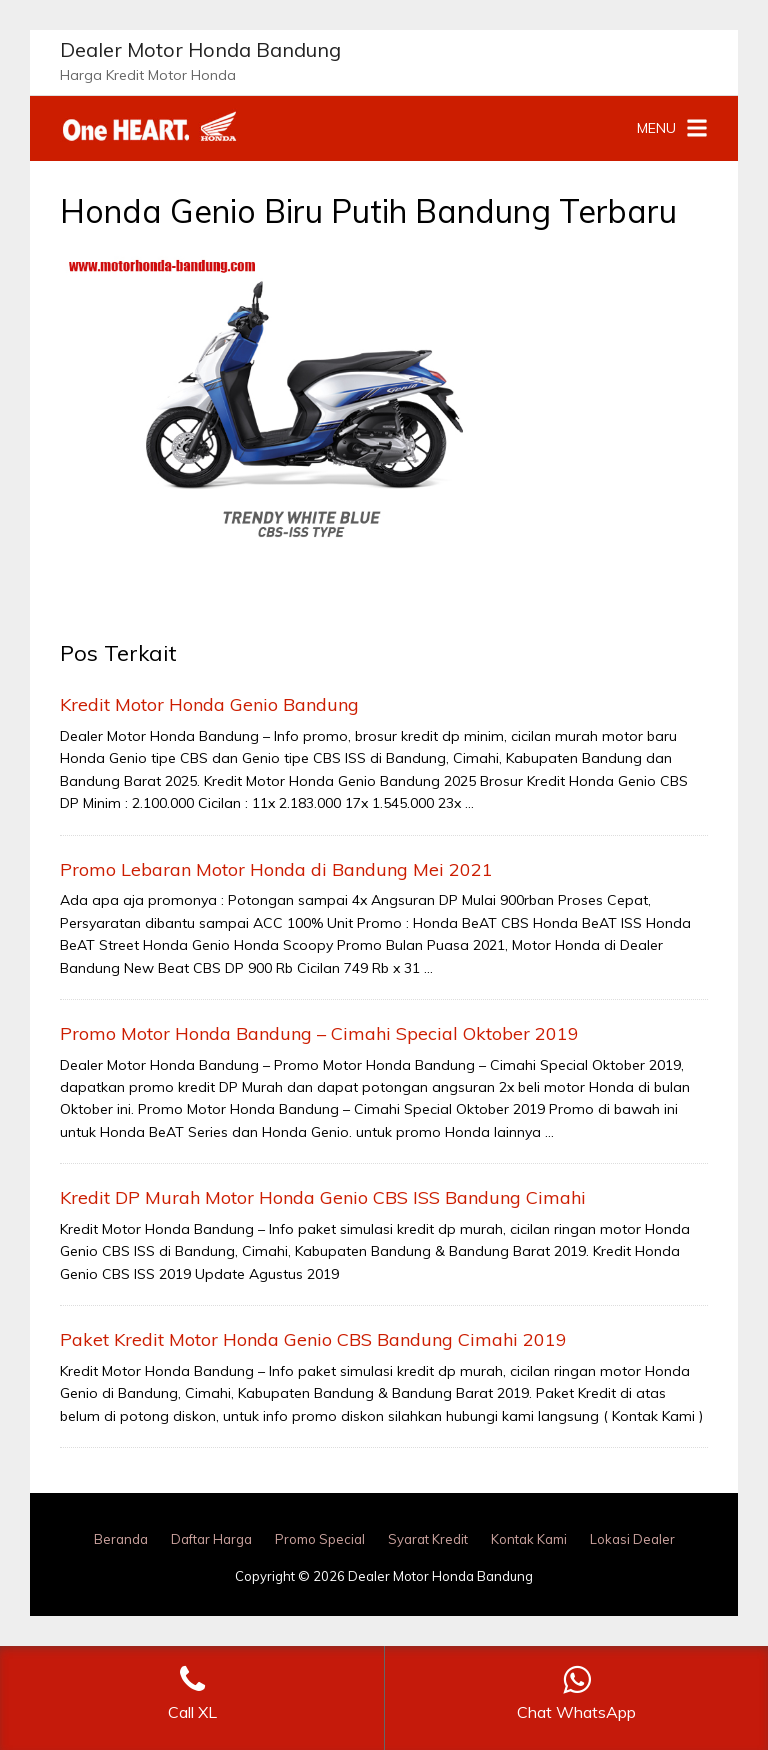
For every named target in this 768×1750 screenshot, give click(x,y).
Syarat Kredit (428, 1539)
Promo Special (320, 1539)
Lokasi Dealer (632, 1539)
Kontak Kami (529, 1539)
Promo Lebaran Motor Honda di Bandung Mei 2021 (276, 869)
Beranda (121, 1539)
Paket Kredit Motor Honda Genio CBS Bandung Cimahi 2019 (313, 1339)
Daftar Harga (211, 1539)
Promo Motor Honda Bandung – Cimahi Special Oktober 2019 (319, 1033)
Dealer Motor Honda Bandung (200, 49)
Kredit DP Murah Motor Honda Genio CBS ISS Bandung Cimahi (323, 1197)
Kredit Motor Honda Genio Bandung (209, 704)
